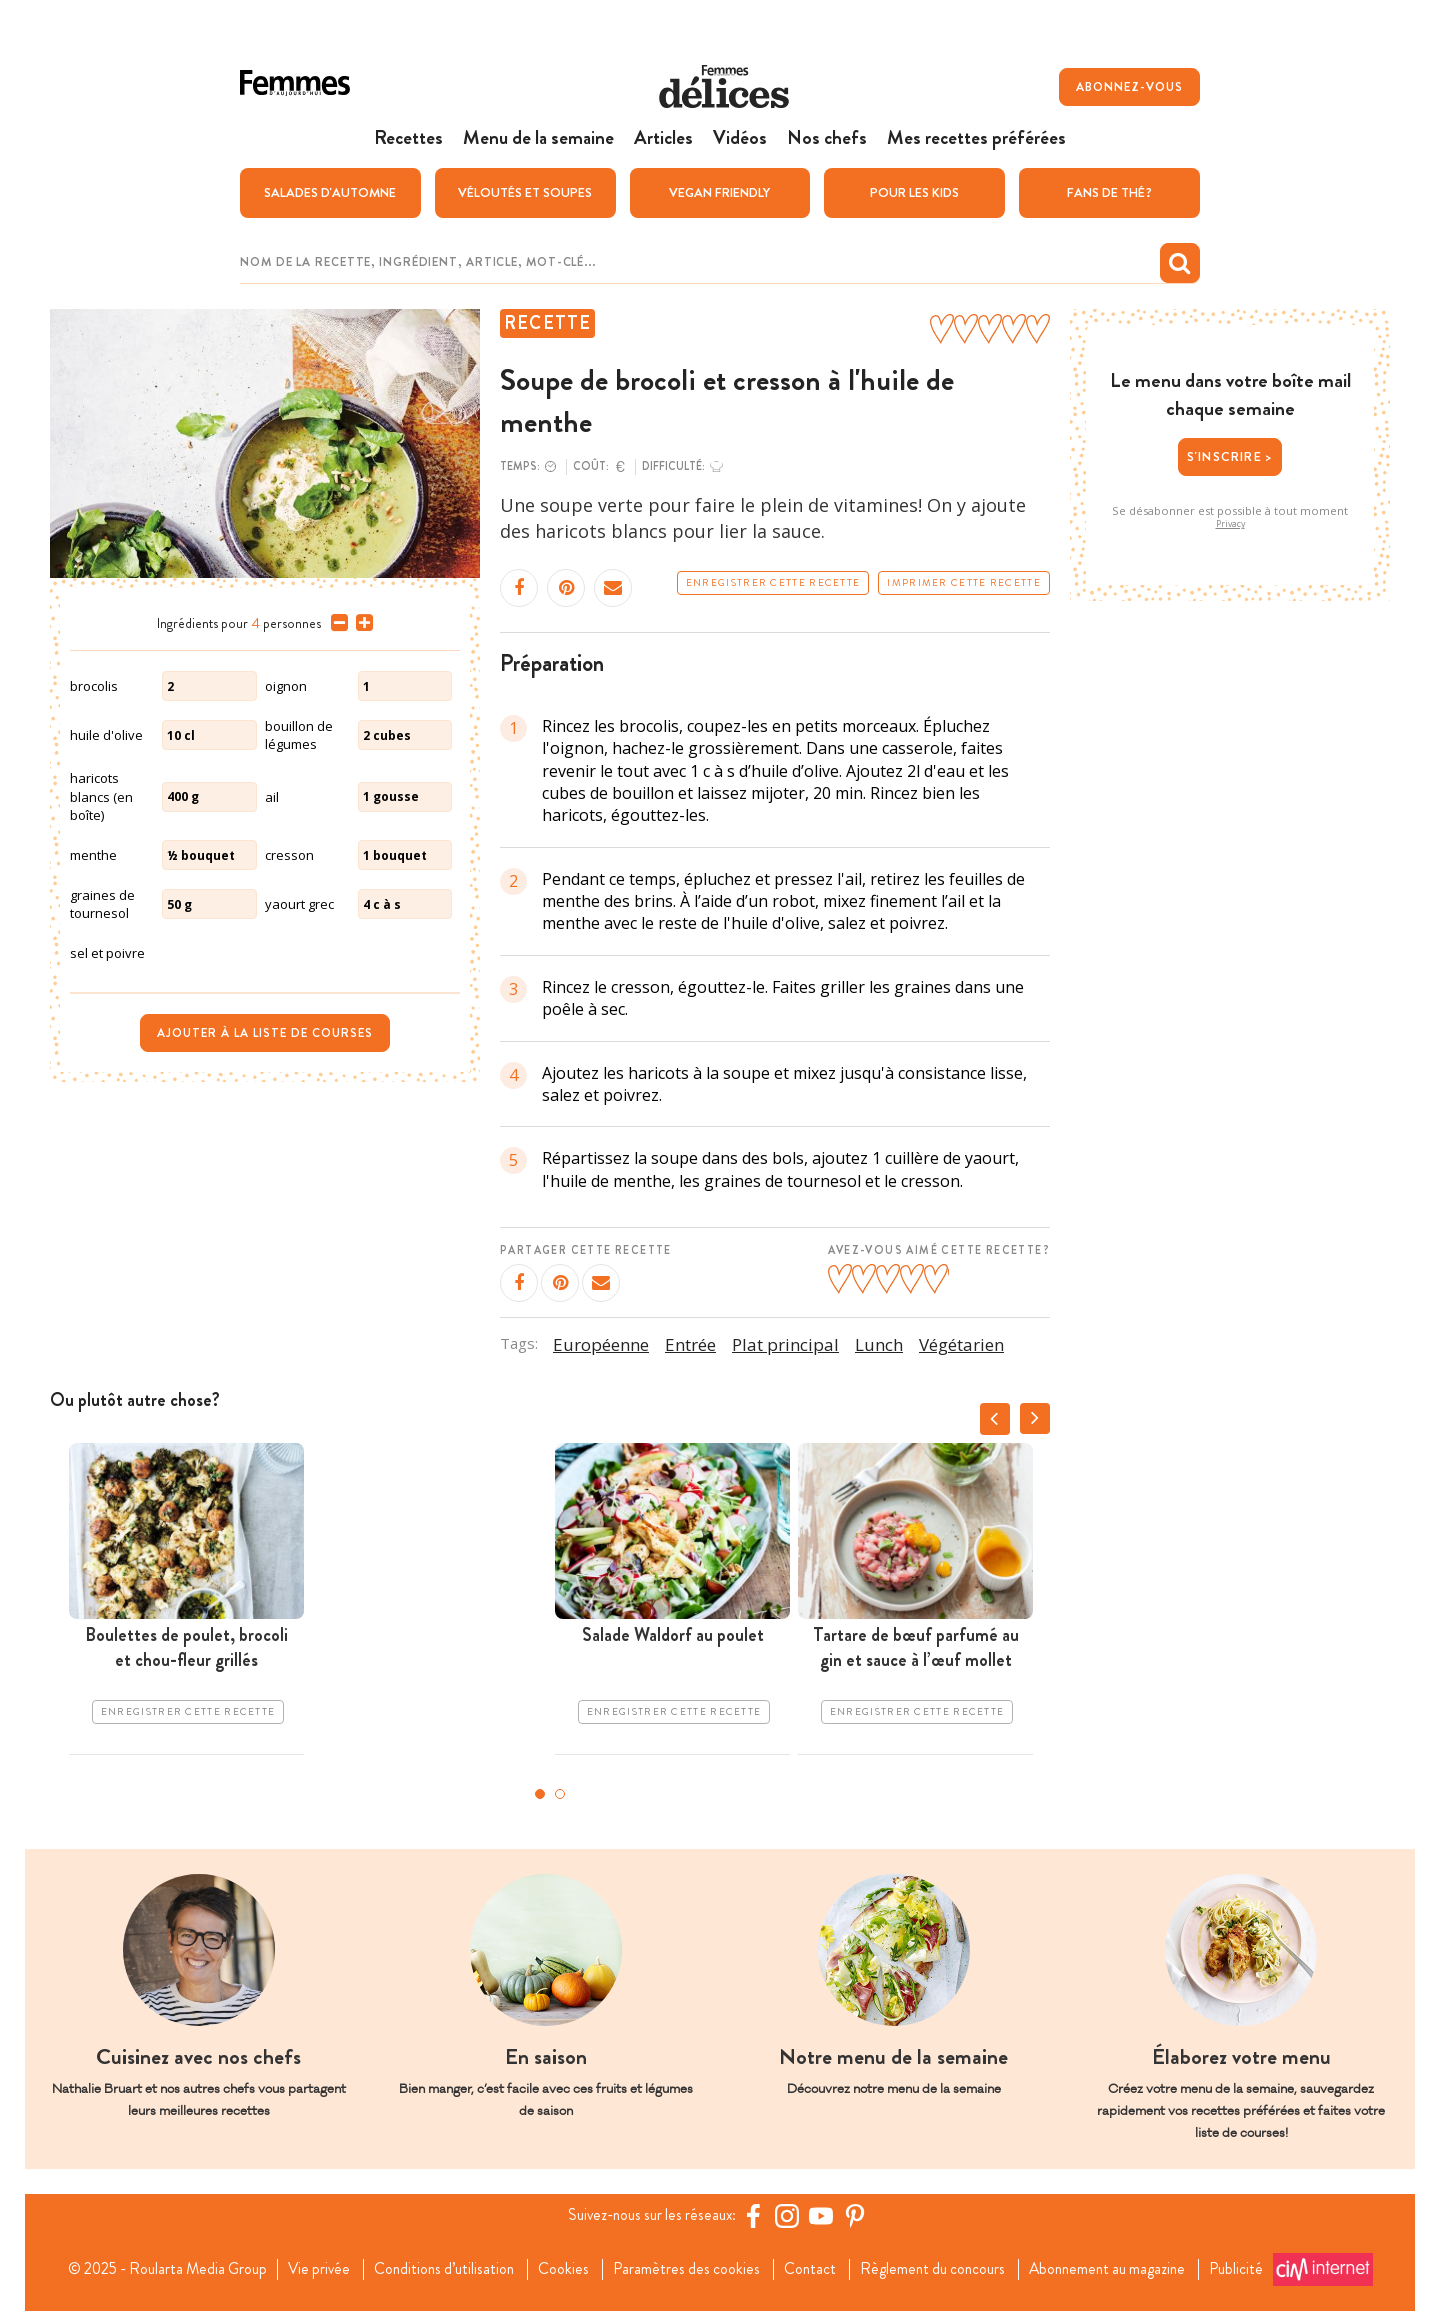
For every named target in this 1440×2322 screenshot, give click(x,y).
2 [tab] (560, 1794)
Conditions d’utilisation (441, 2263)
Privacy (1230, 524)
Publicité (306, 2286)
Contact (815, 2263)
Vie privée (311, 2263)
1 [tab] (540, 1794)
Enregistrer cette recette (773, 582)
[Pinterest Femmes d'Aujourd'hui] (859, 2215)
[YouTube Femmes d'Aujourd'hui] (825, 2215)
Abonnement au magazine (1122, 2263)
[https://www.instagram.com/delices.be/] (791, 2215)
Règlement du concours (941, 2263)
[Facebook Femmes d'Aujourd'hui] (757, 2215)
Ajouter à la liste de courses (265, 1033)
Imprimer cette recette (964, 582)
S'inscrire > (1230, 455)
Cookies (564, 2263)
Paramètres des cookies (689, 2263)
